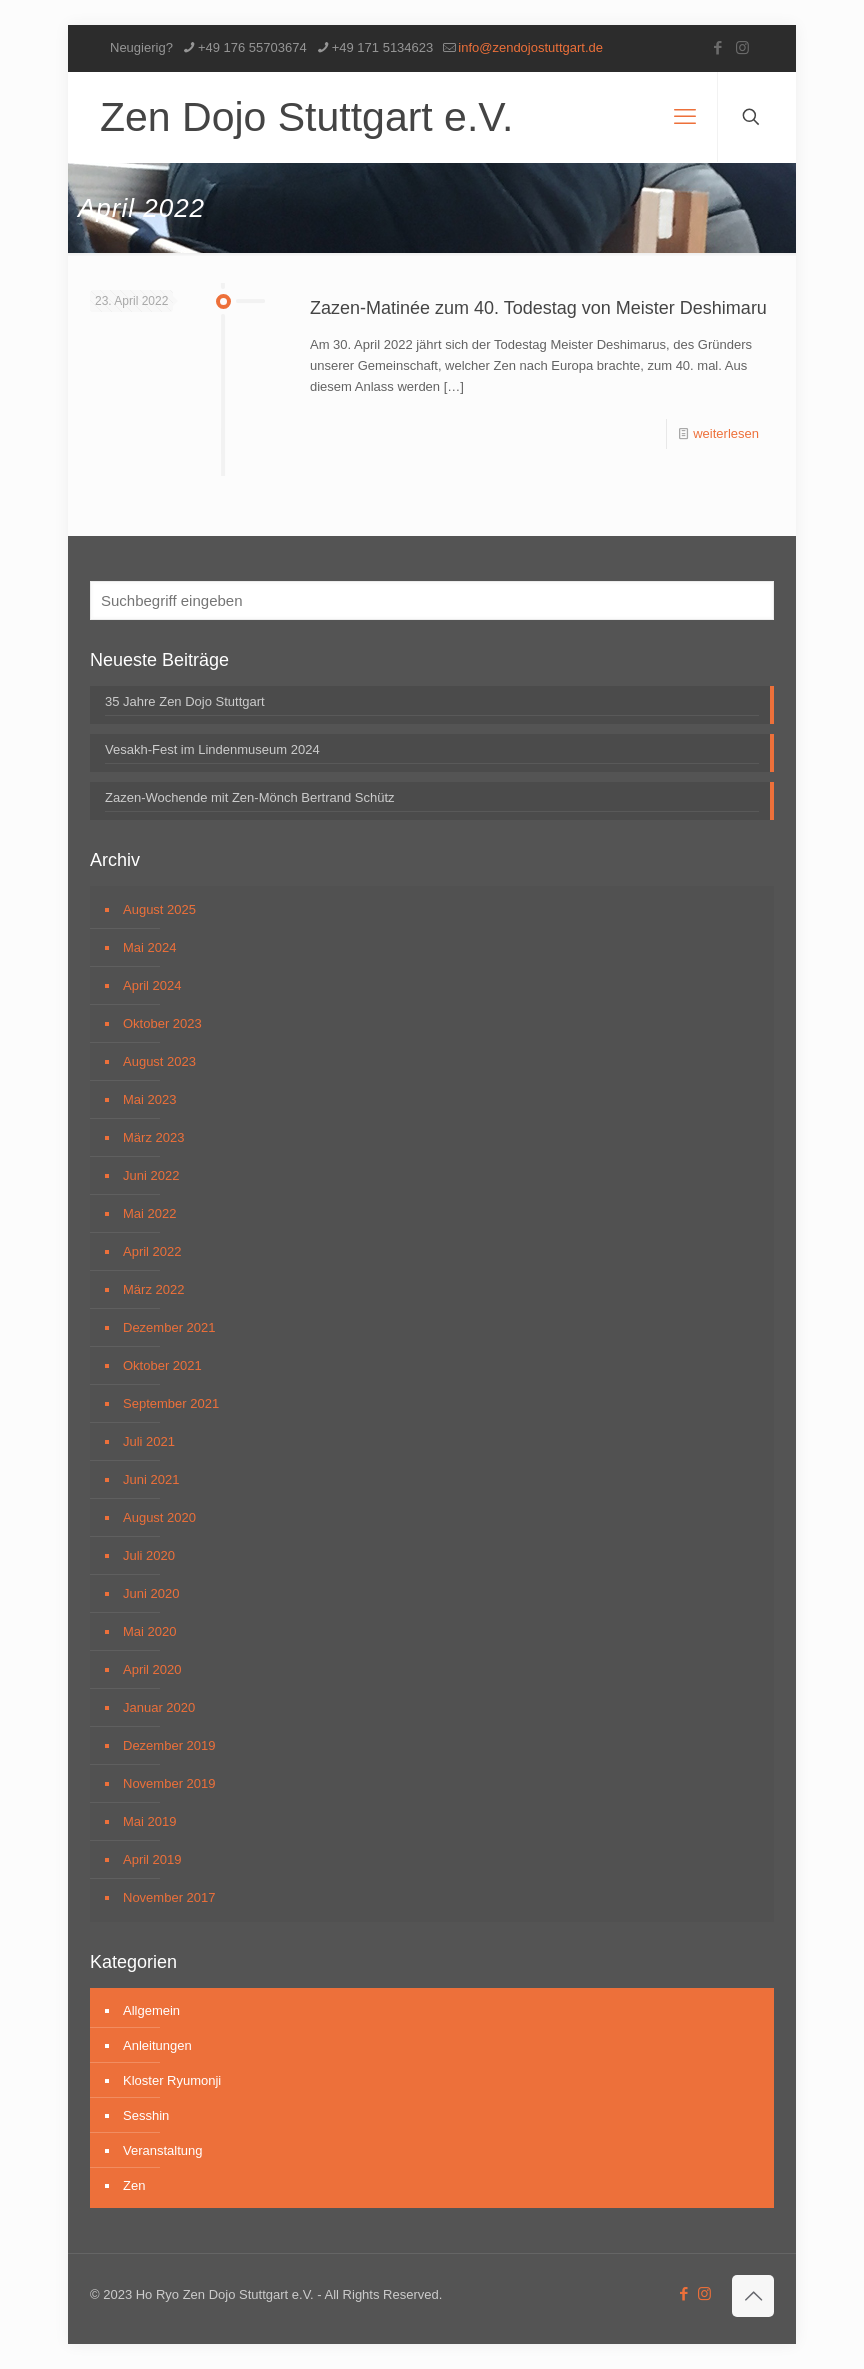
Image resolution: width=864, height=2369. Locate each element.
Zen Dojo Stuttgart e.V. (306, 117)
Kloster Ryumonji (172, 2080)
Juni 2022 (151, 1175)
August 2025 (159, 909)
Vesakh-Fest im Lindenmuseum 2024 (212, 749)
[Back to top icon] (753, 2296)
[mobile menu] (685, 117)
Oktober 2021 (162, 1365)
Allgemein (151, 2010)
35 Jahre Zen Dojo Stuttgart (185, 701)
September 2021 (171, 1403)
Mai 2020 (149, 1631)
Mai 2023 (149, 1099)
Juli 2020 (149, 1555)
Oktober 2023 (162, 1023)
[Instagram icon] (742, 47)
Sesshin (146, 2115)
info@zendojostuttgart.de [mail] (530, 47)
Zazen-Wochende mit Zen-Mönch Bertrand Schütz (250, 797)
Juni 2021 (151, 1479)
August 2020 (159, 1517)
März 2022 (153, 1289)
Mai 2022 (149, 1213)
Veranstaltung (163, 2150)
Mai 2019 (149, 1821)
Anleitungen (157, 2045)
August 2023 (159, 1061)
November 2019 (169, 1783)
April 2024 (152, 985)
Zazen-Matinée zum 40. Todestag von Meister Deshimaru (538, 308)
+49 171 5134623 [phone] (383, 47)
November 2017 (169, 1897)
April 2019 (152, 1859)
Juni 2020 (151, 1593)
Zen (134, 2185)
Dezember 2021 (169, 1327)
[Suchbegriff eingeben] (432, 600)
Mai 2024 (149, 947)
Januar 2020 (159, 1707)
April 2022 (152, 1251)
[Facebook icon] (717, 47)
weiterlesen (726, 433)
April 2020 (152, 1669)
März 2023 (153, 1137)
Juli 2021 (149, 1441)
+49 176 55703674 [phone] (252, 47)
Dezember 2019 (169, 1745)
